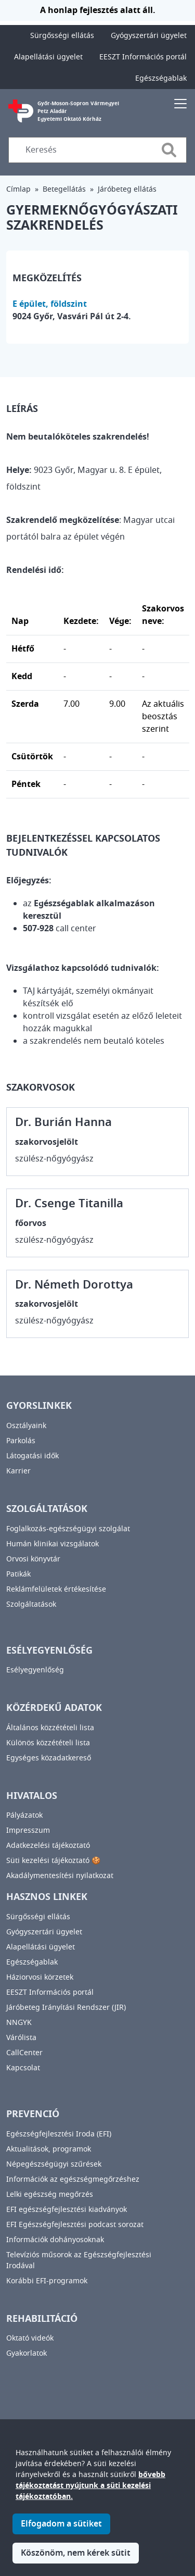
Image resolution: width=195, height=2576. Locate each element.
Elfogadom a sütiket (61, 2538)
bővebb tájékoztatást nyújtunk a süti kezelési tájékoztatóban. (90, 2499)
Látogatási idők (32, 1455)
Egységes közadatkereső (48, 1758)
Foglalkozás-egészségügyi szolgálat (68, 1528)
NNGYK (19, 2022)
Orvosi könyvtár (33, 1559)
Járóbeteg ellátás (127, 189)
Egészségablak (161, 78)
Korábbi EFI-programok (46, 2280)
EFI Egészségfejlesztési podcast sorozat (75, 2224)
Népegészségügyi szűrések (53, 2164)
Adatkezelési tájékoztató (48, 1845)
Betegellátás (64, 189)
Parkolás (20, 1440)
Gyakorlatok (26, 2353)
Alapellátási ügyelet (48, 57)
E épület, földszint (49, 304)
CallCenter (24, 2052)
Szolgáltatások (31, 1604)
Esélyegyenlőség (35, 1670)
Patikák (18, 1574)
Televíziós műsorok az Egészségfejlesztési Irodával (78, 2260)
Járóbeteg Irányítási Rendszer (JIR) (66, 2007)
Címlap (18, 189)
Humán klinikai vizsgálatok (52, 1544)
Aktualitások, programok (48, 2149)
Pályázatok (24, 1815)
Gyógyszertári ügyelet (149, 35)
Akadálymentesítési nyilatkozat (59, 1875)
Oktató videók (30, 2338)
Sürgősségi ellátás (62, 35)
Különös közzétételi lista (48, 1742)
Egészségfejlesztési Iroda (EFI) (58, 2134)
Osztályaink (26, 1425)
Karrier (18, 1471)
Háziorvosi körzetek (39, 1977)
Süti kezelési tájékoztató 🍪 (53, 1860)
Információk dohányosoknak (55, 2239)
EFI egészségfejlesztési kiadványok (66, 2209)
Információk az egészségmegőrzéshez (72, 2179)
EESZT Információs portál (143, 57)
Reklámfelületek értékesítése (56, 1589)
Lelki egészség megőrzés (49, 2194)
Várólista (21, 2037)
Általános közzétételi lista (50, 1727)
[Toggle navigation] (180, 103)
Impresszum (28, 1830)
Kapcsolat (23, 2067)
